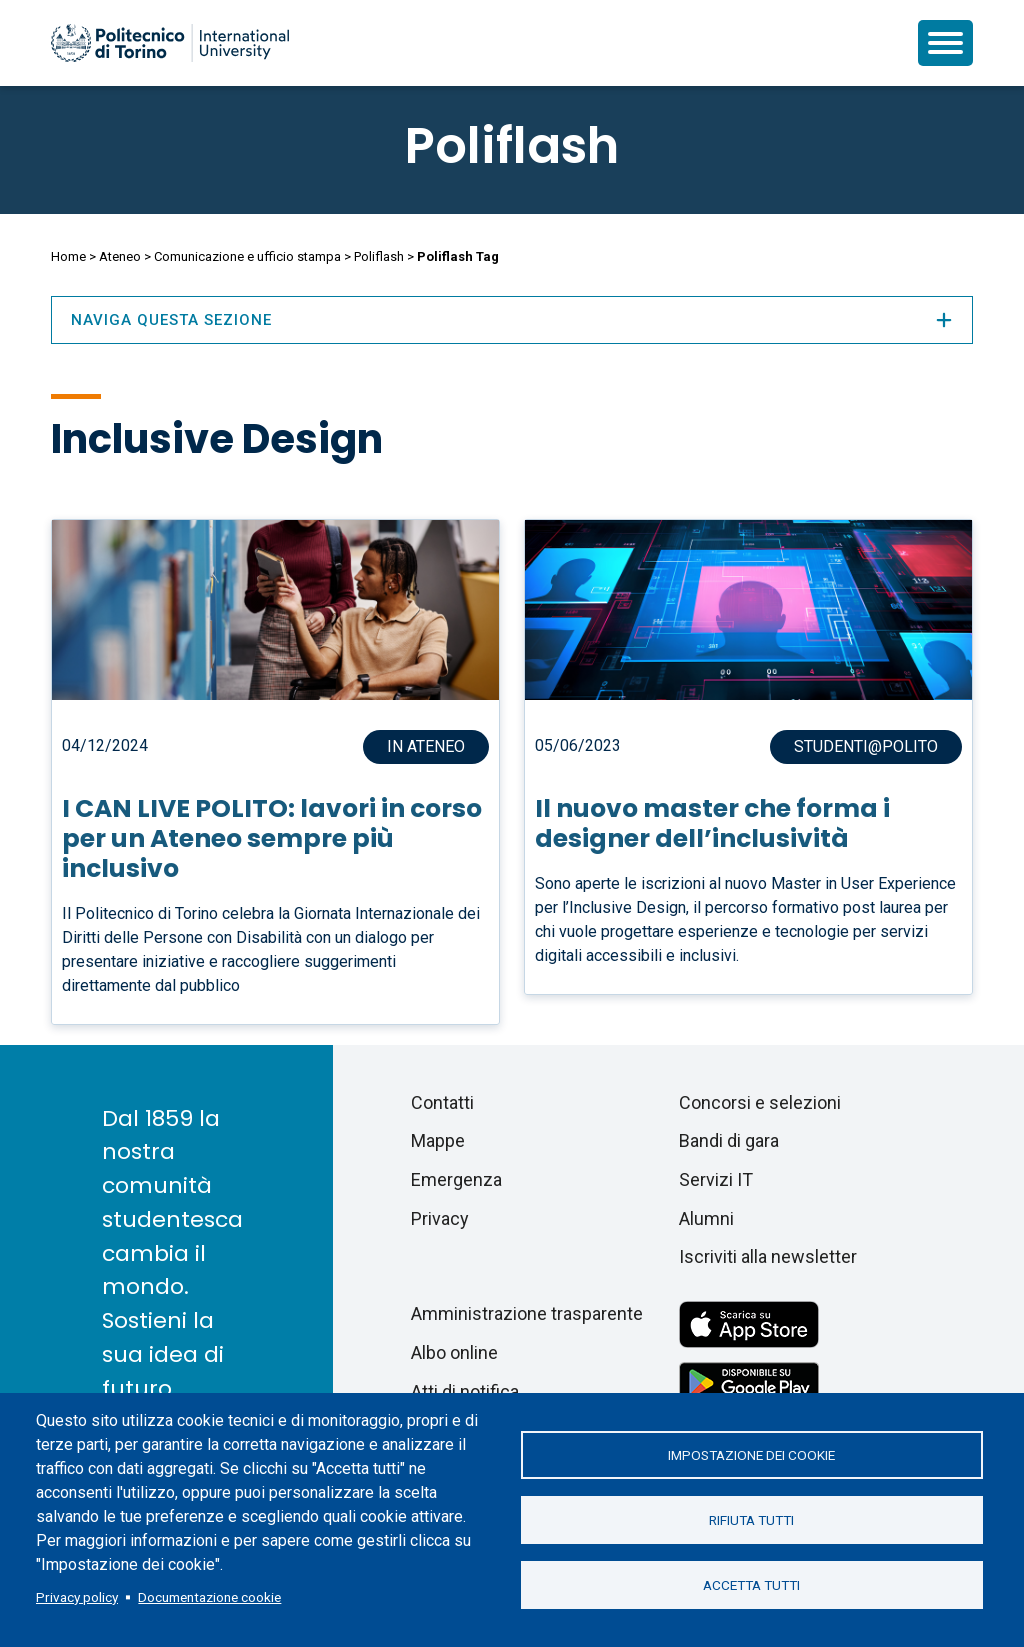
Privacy (440, 1218)
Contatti (442, 1102)
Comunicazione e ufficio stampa (247, 256)
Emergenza (456, 1179)
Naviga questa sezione (512, 320)
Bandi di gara (729, 1140)
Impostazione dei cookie (751, 1455)
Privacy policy (77, 1597)
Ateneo (120, 256)
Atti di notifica (465, 1391)
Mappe (438, 1140)
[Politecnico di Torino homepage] (170, 43)
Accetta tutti (751, 1585)
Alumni (706, 1218)
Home (68, 256)
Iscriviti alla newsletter (768, 1256)
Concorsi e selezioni (760, 1102)
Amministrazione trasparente (527, 1313)
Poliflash (512, 146)
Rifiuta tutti (751, 1520)
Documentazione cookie (209, 1597)
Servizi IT (716, 1179)
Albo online (454, 1352)
